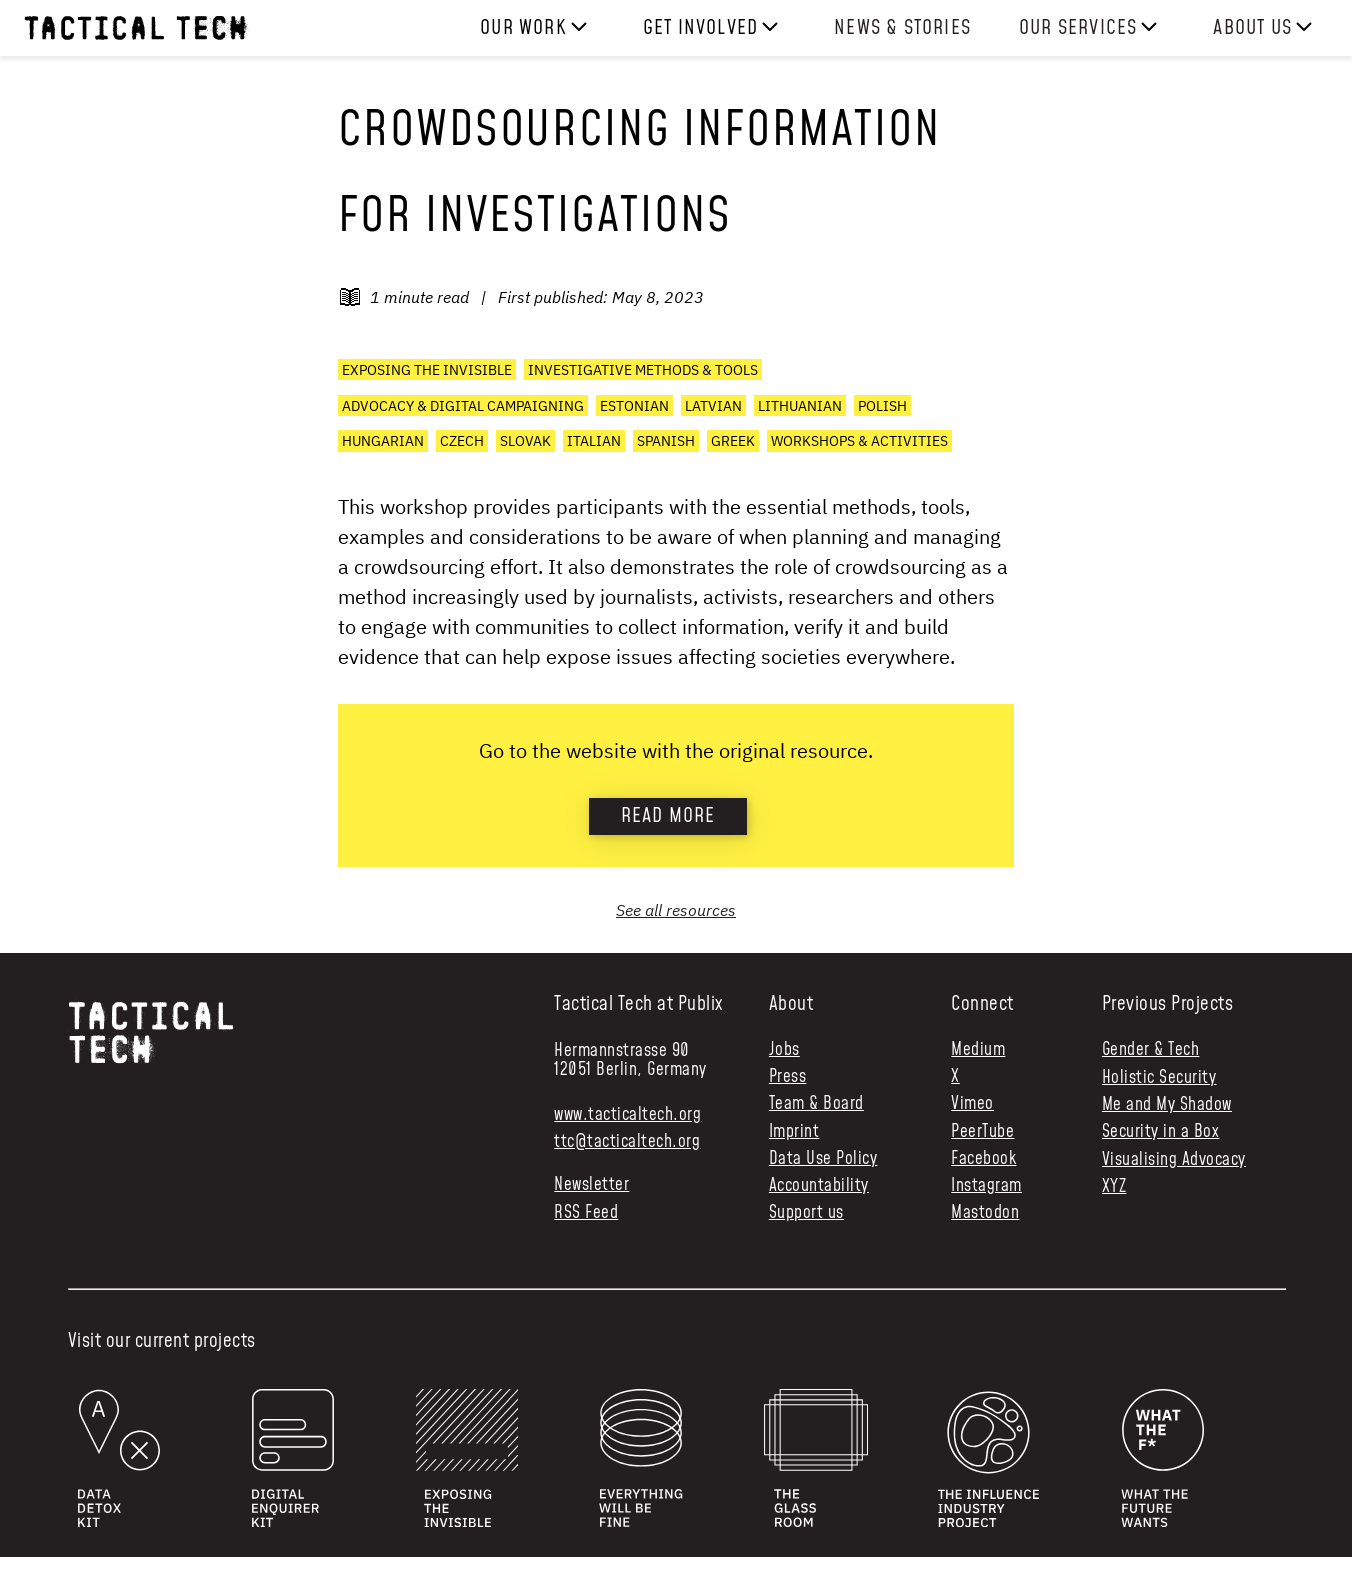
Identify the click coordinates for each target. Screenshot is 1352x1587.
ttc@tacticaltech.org (627, 1142)
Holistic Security (1159, 1078)
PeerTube (982, 1132)
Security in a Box (1161, 1132)
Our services (1078, 28)
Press (788, 1077)
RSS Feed (586, 1213)
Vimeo (972, 1104)
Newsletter (591, 1185)
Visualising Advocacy (1174, 1160)
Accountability (819, 1186)
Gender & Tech (1151, 1050)
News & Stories (902, 28)
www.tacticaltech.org (627, 1115)
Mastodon (985, 1213)
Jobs (784, 1050)
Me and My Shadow (1167, 1105)
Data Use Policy (823, 1159)
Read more (668, 816)
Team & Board (816, 1104)
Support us (806, 1213)
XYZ (1114, 1187)
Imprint (794, 1132)
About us (1252, 28)
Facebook (983, 1159)
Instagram (986, 1186)
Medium (978, 1050)
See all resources (676, 910)
